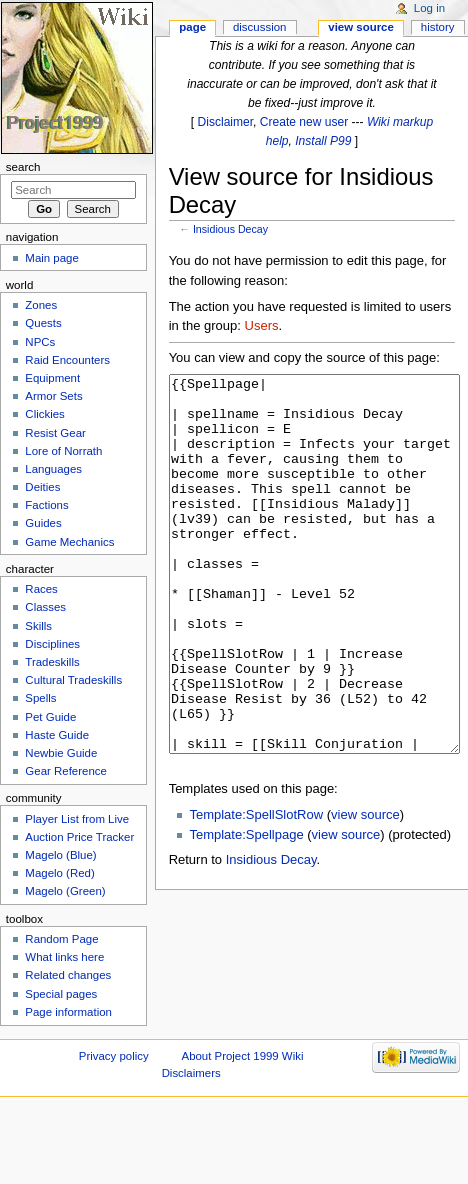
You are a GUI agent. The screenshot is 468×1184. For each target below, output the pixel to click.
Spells (40, 698)
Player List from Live (77, 819)
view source (365, 889)
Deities (42, 487)
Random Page (61, 939)
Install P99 (323, 141)
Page (192, 27)
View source (361, 27)
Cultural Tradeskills (73, 680)
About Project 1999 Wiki (243, 1056)
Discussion (259, 27)
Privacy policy (114, 1056)
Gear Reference (66, 771)
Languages (53, 469)
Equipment (52, 378)
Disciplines (52, 644)
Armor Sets (53, 396)
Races (41, 589)
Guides (43, 523)
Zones (41, 305)
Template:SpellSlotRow (256, 889)
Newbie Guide (61, 753)
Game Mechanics (69, 542)
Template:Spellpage (246, 909)
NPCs (40, 342)
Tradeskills (52, 662)
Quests (43, 323)
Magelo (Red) (59, 873)
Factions (46, 505)
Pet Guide (50, 717)
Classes (45, 607)
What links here (64, 957)
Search (23, 167)
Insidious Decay (230, 229)
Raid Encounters (67, 360)
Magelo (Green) (65, 891)
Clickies (44, 414)
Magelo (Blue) (60, 855)
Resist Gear (55, 433)
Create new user (304, 122)
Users (262, 325)
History (438, 27)
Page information (68, 1012)
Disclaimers (191, 1073)
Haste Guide (57, 735)
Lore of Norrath (63, 451)
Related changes (68, 975)
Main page (52, 258)
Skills (38, 626)
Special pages (61, 994)
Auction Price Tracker (79, 837)
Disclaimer (226, 122)
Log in (429, 8)
